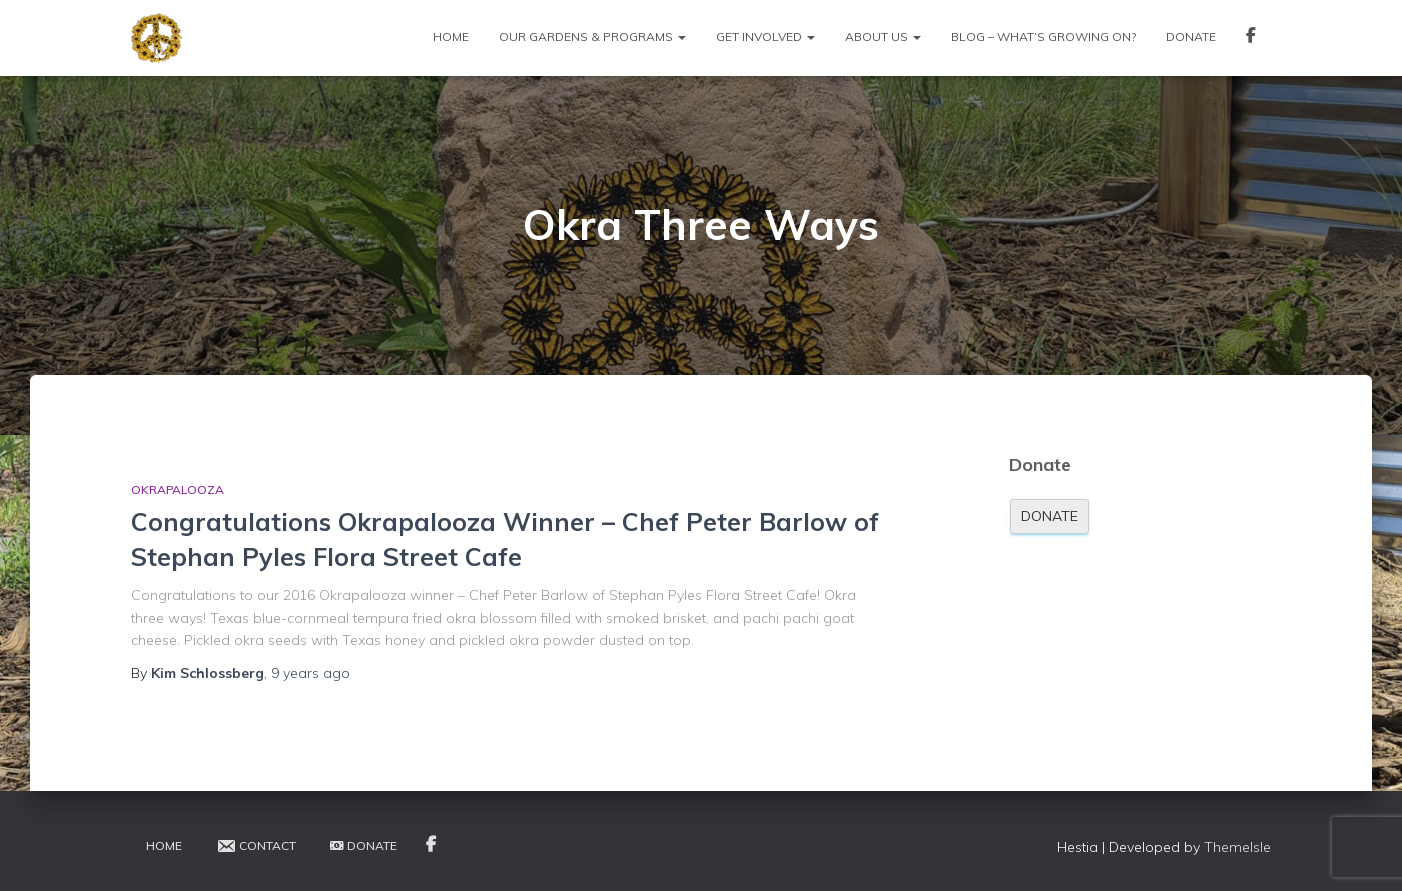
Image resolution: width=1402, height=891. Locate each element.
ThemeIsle (1237, 847)
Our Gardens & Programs (592, 36)
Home (451, 36)
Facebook (1251, 38)
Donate (1191, 36)
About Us (883, 36)
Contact (256, 846)
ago (310, 673)
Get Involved (765, 36)
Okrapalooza (177, 489)
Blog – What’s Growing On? (1043, 36)
